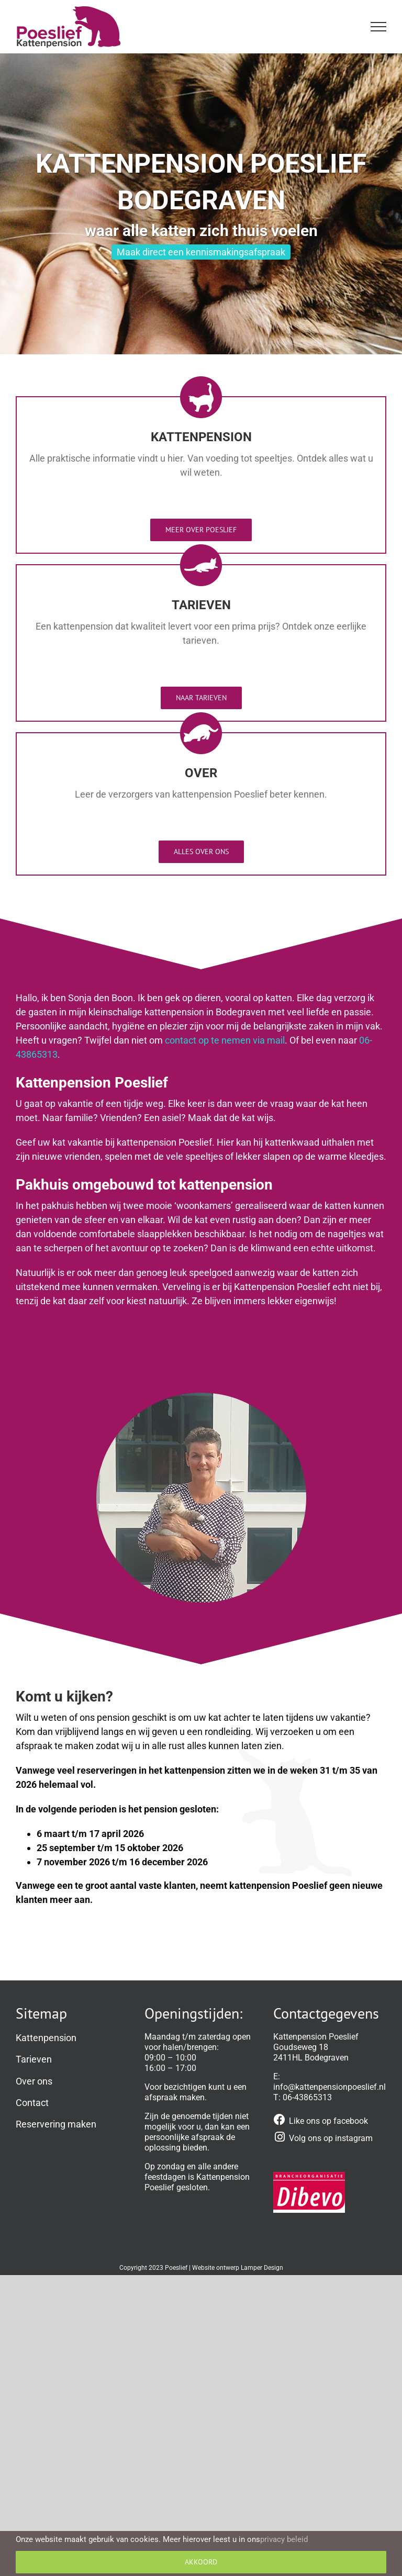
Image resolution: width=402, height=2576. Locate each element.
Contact (32, 2102)
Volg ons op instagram (331, 2138)
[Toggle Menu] (378, 26)
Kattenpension (46, 2037)
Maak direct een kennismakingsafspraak (201, 252)
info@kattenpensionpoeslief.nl (329, 2087)
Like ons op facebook (328, 2121)
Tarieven (34, 2059)
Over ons (34, 2081)
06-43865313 (307, 2097)
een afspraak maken (195, 2092)
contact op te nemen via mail (225, 1040)
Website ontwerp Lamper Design (237, 2267)
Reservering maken (56, 2124)
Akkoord (201, 2562)
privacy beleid (284, 2539)
